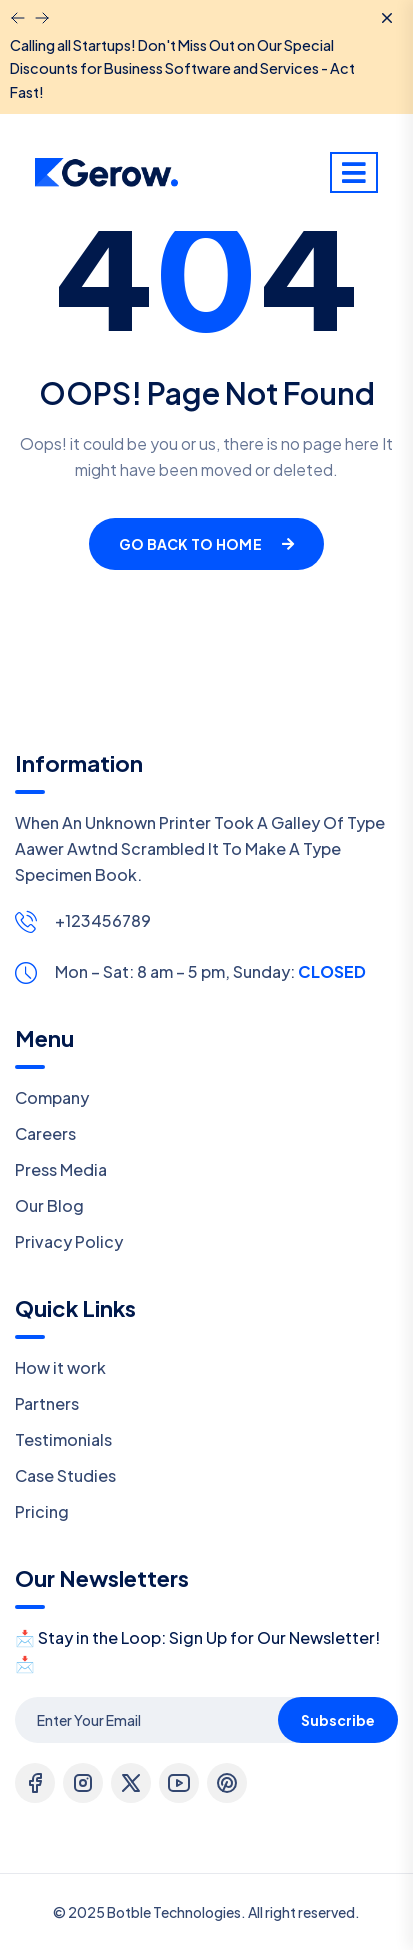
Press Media (61, 1169)
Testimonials (63, 1439)
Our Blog (49, 1205)
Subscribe (338, 1720)
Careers (45, 1133)
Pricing (42, 1511)
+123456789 (103, 920)
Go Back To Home (206, 544)
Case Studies (65, 1475)
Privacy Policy (69, 1241)
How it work (60, 1367)
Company (52, 1097)
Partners (47, 1403)
